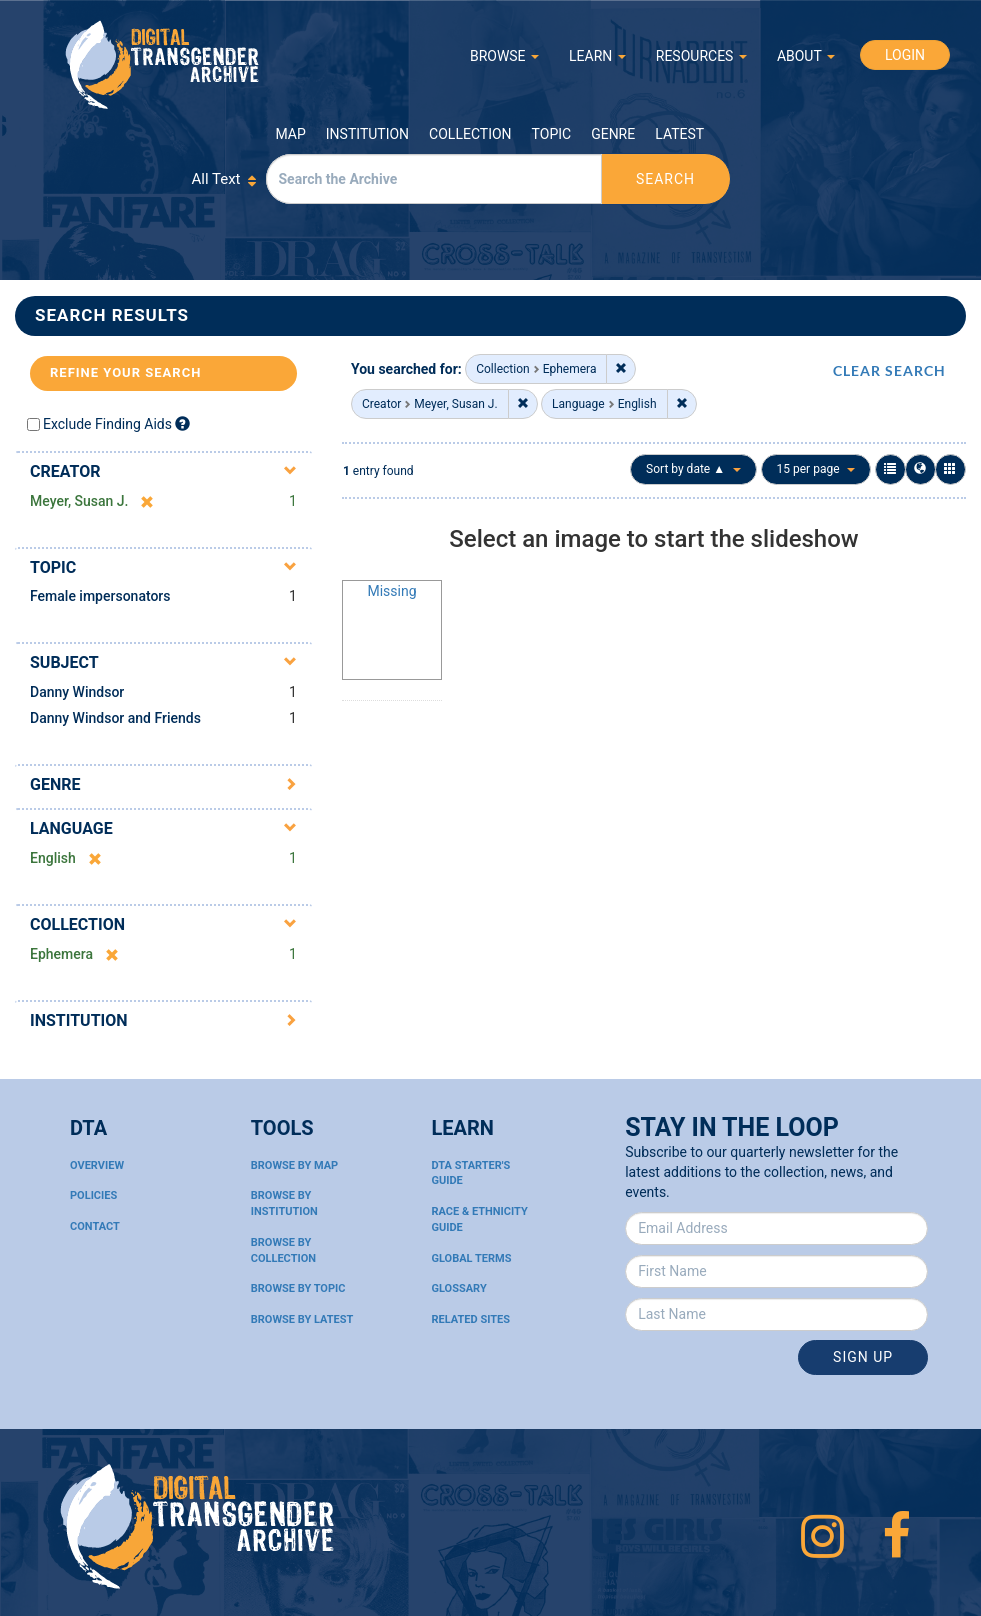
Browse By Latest (302, 1319)
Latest (679, 134)
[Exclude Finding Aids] (182, 423)
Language (71, 828)
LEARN (597, 56)
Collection (470, 134)
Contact (95, 1226)
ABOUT (806, 56)
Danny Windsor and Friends (115, 718)
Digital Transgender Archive (163, 64)
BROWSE (504, 56)
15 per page (816, 469)
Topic (552, 134)
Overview (97, 1165)
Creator (65, 471)
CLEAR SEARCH (889, 370)
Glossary (459, 1288)
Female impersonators (100, 596)
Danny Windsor (77, 692)
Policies (93, 1195)
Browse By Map (294, 1165)
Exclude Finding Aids (107, 424)
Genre (613, 134)
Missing (391, 591)
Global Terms (472, 1258)
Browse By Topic (298, 1288)
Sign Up (863, 1357)
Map (291, 134)
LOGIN (905, 55)
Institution (367, 134)
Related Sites (471, 1319)
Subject (64, 662)
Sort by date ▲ (693, 469)
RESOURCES (701, 56)
